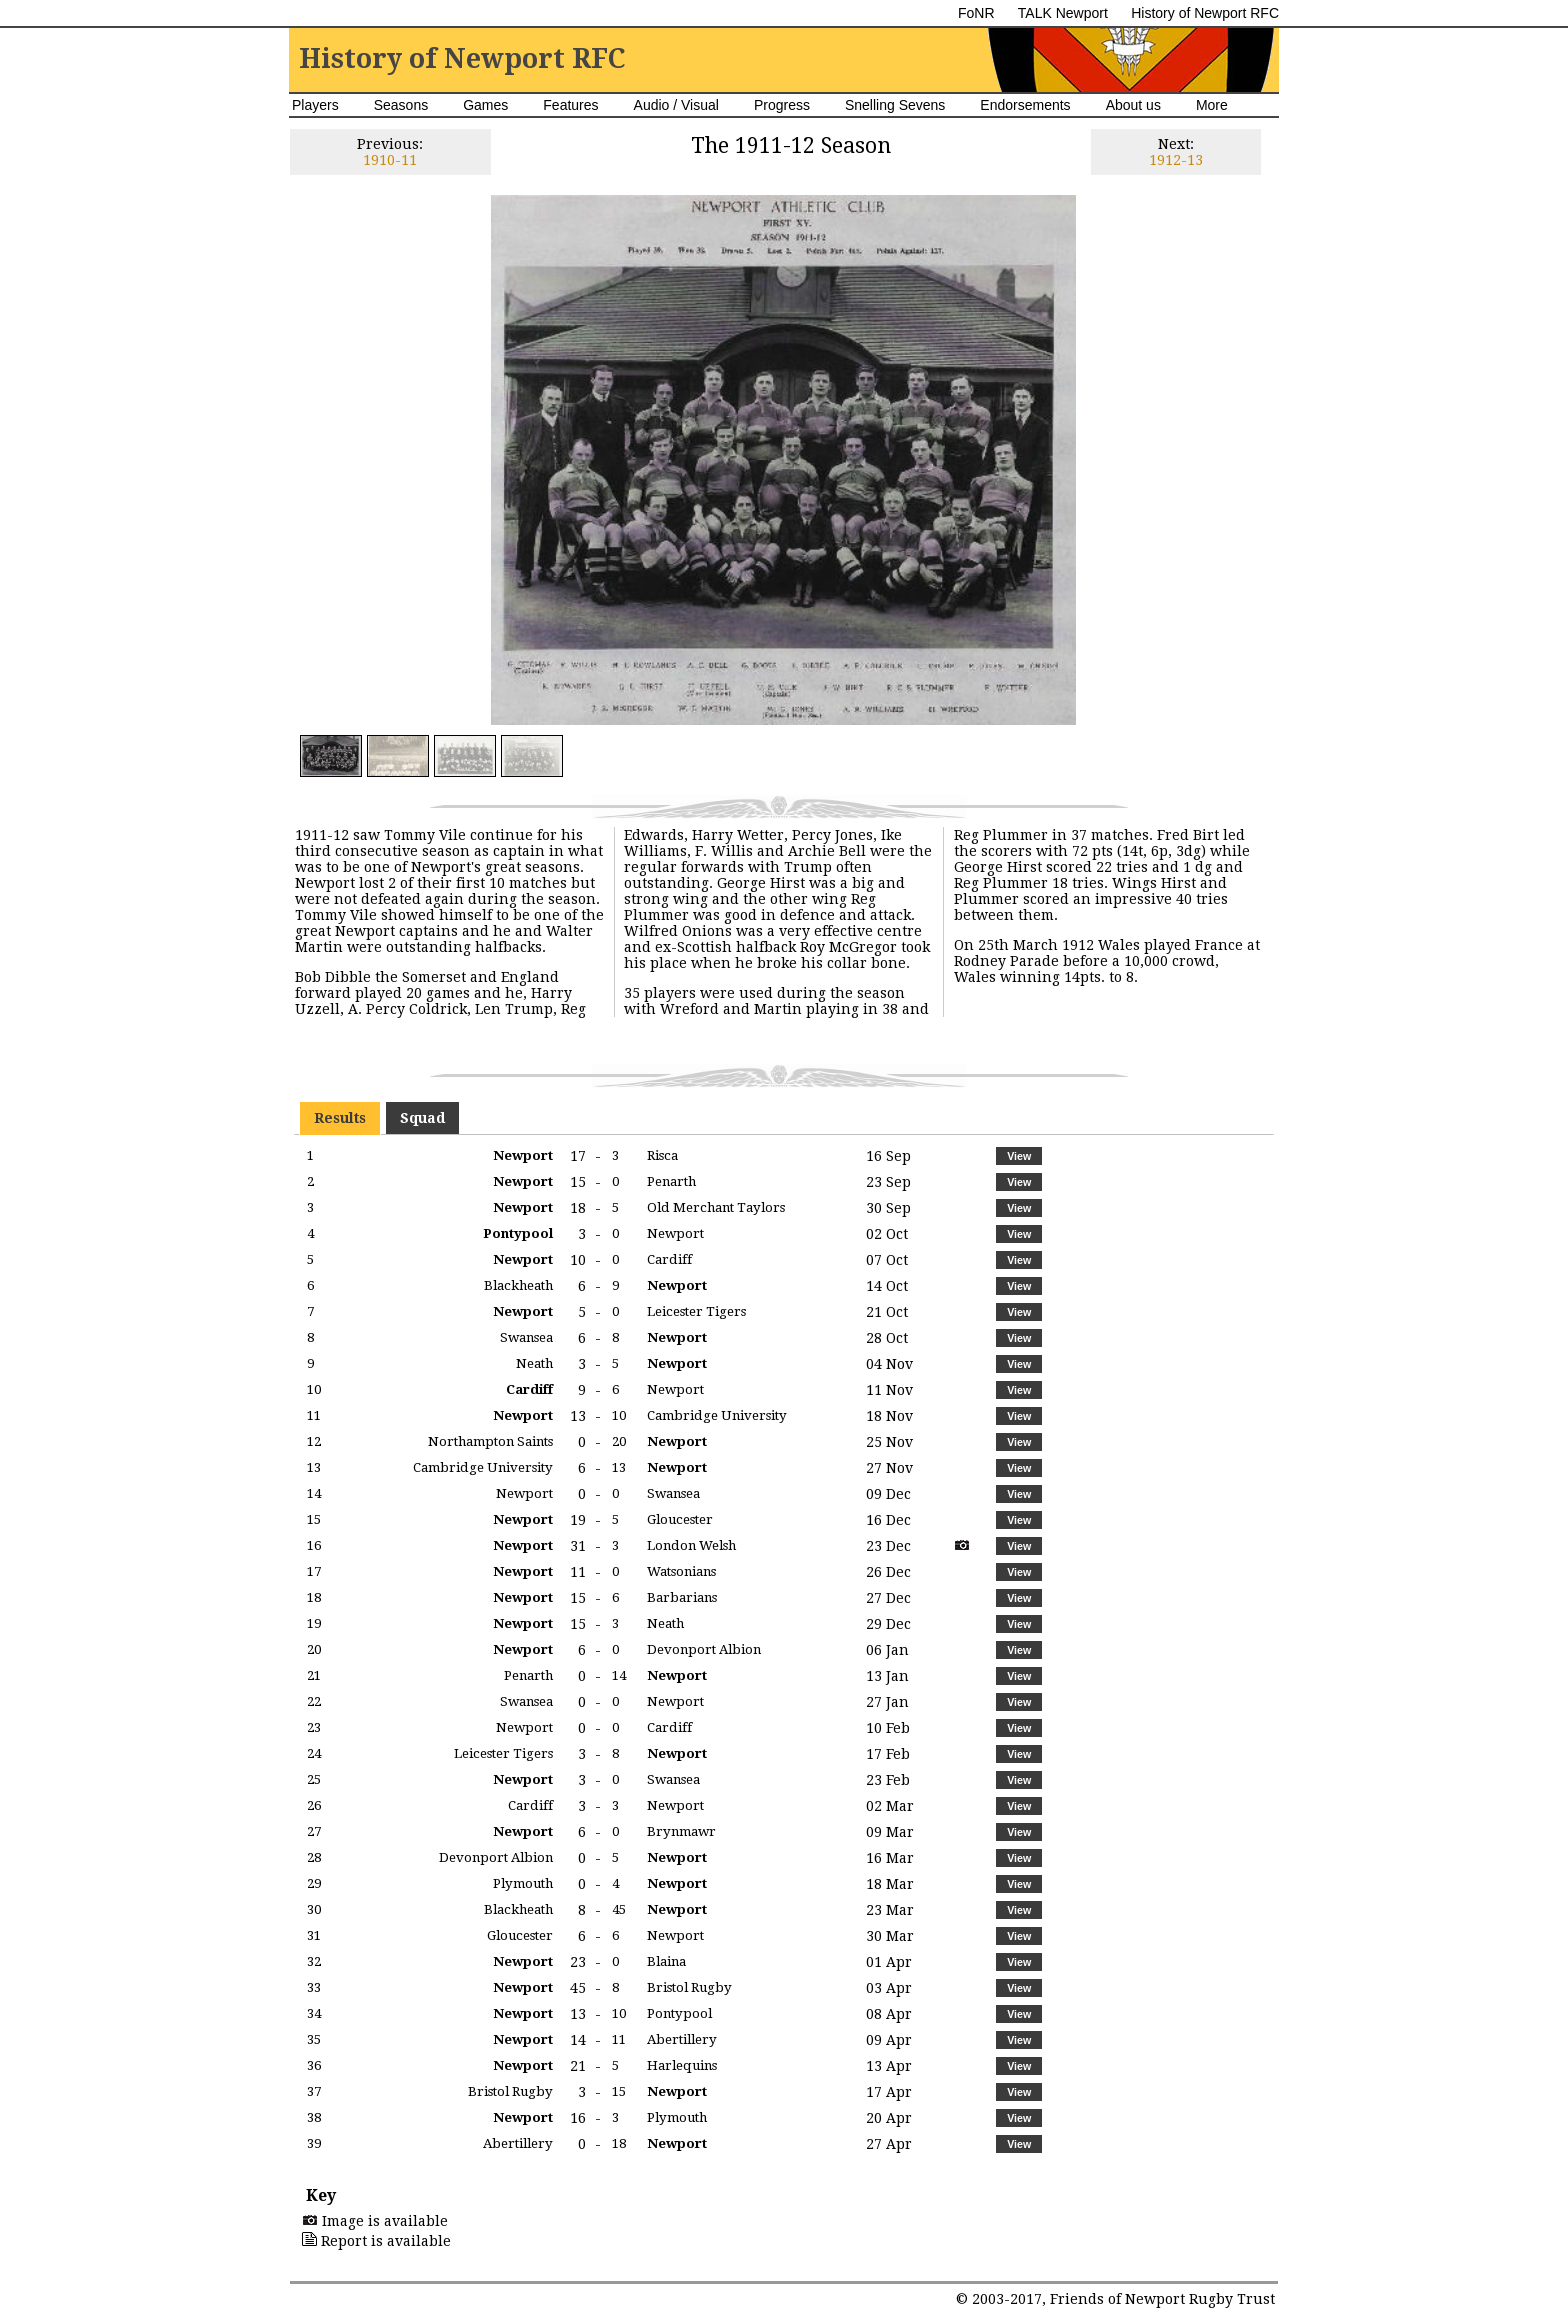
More (1212, 105)
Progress (782, 105)
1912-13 (1176, 160)
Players (315, 105)
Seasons (401, 105)
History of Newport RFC (1205, 13)
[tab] (340, 1118)
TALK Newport (1063, 13)
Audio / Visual (676, 105)
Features (570, 105)
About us (1133, 105)
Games (485, 105)
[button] (1018, 1156)
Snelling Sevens (895, 105)
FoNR (976, 13)
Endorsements (1025, 105)
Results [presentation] (340, 1118)
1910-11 (390, 160)
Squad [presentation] (422, 1118)
